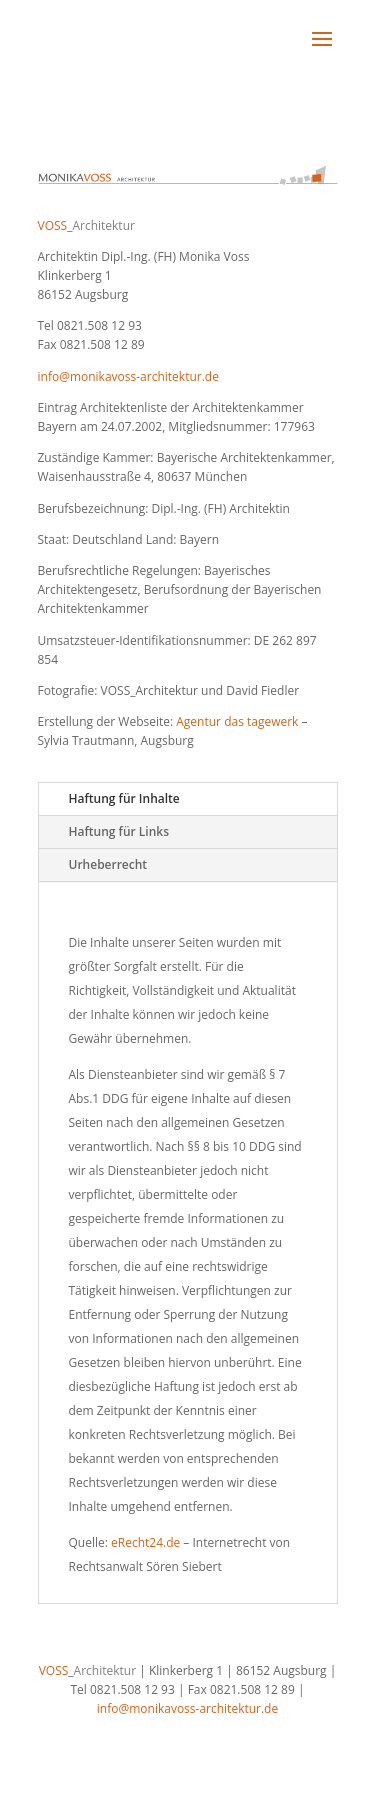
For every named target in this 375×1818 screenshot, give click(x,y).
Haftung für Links (119, 831)
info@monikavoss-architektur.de (128, 376)
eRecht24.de (145, 1542)
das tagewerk (261, 721)
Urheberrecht (108, 864)
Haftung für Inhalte (124, 798)
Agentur (198, 721)
